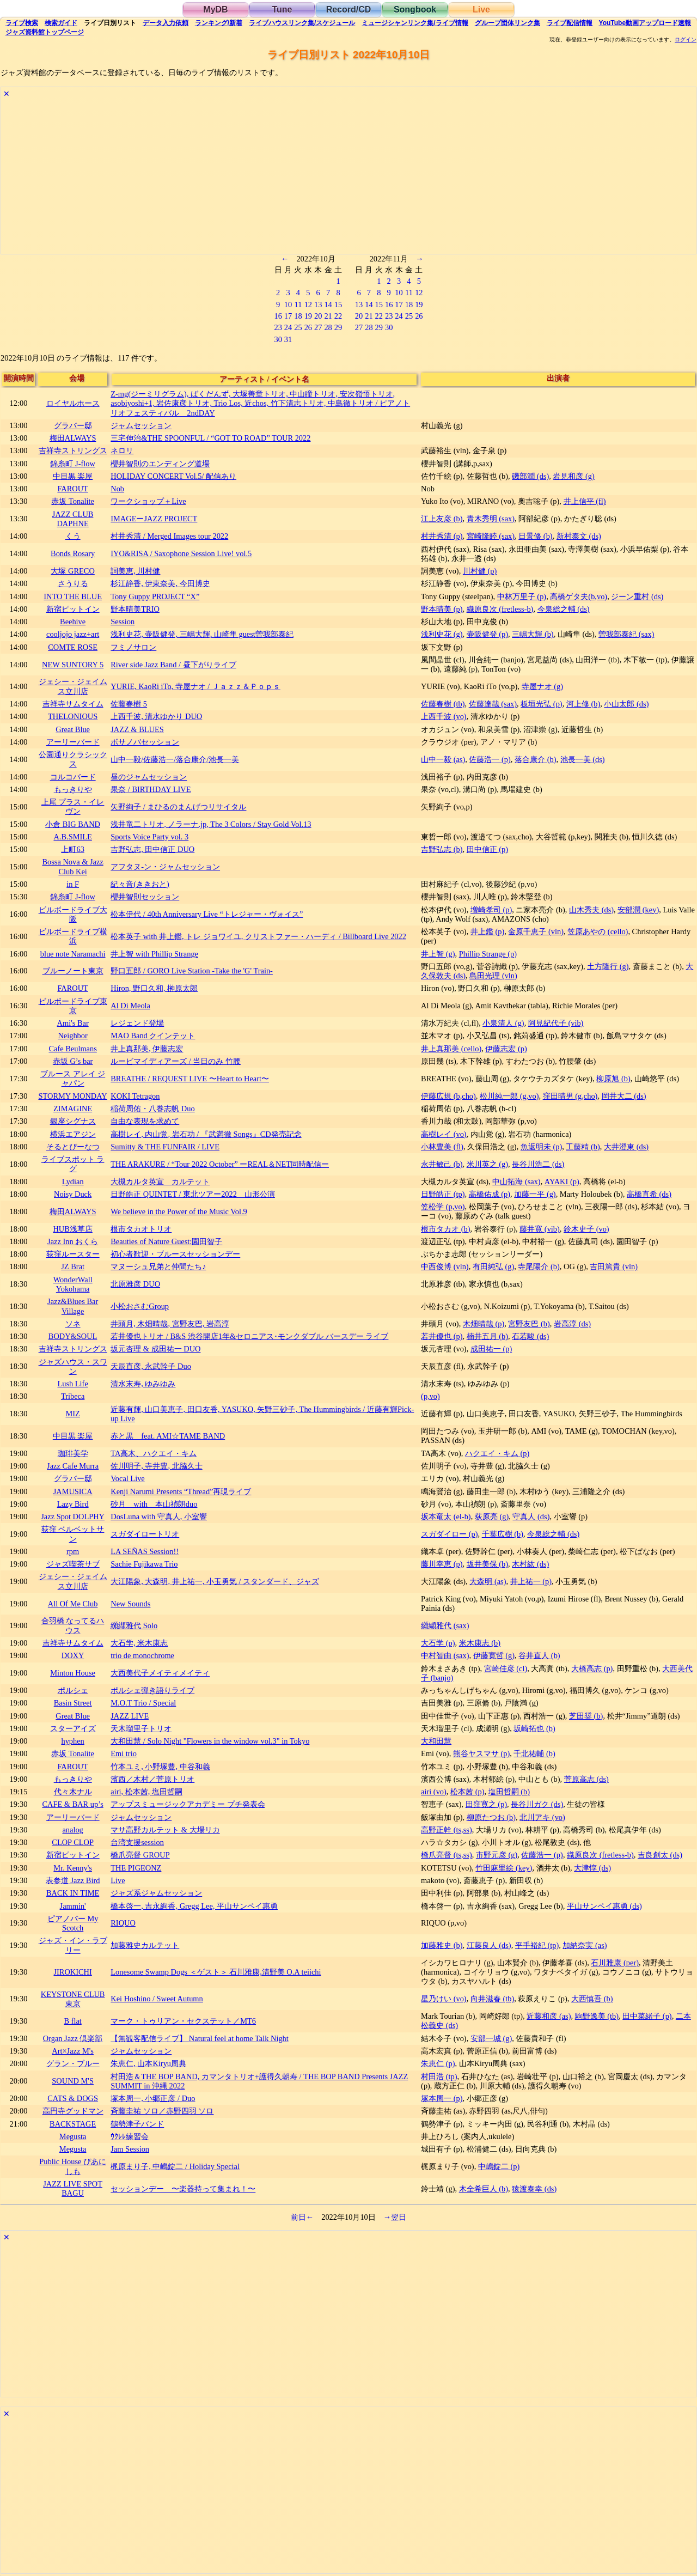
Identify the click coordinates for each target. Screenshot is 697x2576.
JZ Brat (72, 1266)
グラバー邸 (73, 425)
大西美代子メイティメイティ (160, 1672)
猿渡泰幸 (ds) (534, 2188)
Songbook (415, 9)
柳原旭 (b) (613, 1078)
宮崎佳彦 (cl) (506, 1668)
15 (338, 304)
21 (328, 316)
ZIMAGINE (72, 1108)
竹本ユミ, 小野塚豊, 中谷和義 (160, 1766)
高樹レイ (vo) (444, 1134)
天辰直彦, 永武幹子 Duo (151, 1366)
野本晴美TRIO (135, 609)
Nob (117, 488)
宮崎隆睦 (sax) (491, 536)
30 (278, 339)
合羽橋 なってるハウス (73, 1625)
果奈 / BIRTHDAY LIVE (151, 789)
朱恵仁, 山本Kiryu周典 (148, 2063)
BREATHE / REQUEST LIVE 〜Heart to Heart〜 (190, 1078)
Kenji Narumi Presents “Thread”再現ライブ (181, 1491)
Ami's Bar (73, 1023)
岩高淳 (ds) (572, 1323)
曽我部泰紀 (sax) (626, 634)
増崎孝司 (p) (491, 909)
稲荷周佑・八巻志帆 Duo (152, 1108)
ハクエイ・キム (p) (497, 1453)
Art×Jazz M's (73, 2051)
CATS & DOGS (72, 2098)
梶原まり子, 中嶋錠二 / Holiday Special (175, 2166)
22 (338, 316)
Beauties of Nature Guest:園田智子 (166, 1241)
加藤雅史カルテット (145, 1945)
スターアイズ (73, 1728)
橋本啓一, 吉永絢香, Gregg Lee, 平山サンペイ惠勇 (194, 1906)
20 (318, 316)
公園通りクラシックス (73, 759)
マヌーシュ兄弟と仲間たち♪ (158, 1266)
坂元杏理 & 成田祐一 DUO (155, 1348)
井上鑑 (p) (487, 931)
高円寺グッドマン (72, 2110)
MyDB (215, 9)
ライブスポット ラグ (73, 1164)
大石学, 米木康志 (139, 1643)
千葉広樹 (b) (502, 1534)
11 (298, 304)
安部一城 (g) (491, 2038)
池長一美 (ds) (582, 759)
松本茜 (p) (467, 1791)
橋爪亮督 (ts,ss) (446, 1854)
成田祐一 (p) (491, 1348)
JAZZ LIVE (130, 1716)
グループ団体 (507, 23)
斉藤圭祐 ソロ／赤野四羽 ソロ (162, 2110)
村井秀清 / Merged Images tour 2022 (169, 536)
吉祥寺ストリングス (73, 450)
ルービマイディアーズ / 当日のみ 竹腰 (176, 1061)
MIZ (72, 1413)
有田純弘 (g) (493, 1266)
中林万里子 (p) (521, 596)
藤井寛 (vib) (539, 1229)
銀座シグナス (73, 1121)
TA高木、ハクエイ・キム (154, 1453)
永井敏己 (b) (441, 1164)
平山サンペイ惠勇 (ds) (604, 1906)
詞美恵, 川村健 (135, 571)
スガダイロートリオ (145, 1534)
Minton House (72, 1672)
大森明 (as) (487, 1581)
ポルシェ (73, 1690)
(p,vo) (430, 1396)
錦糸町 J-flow (72, 463)
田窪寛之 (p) (486, 1804)
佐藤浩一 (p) (489, 759)
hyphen (72, 1741)
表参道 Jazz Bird (73, 1880)
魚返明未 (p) (541, 1146)
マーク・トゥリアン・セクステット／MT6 (183, 2021)
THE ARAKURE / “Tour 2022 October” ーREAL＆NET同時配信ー (220, 1164)
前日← (302, 2217)
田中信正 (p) (487, 849)
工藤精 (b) (583, 1146)
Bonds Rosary (73, 553)
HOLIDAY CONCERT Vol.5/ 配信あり (173, 476)
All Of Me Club (73, 1603)
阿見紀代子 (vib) (556, 1023)
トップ (44, 32)
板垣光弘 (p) (541, 703)
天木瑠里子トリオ (141, 1728)
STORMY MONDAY (73, 1096)
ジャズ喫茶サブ (73, 1564)
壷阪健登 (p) (487, 634)
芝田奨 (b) (586, 1716)
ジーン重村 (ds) (637, 596)
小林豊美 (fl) (442, 1146)
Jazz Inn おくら (72, 1241)
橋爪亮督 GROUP (140, 1854)
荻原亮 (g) (492, 1516)
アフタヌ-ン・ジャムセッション (165, 866)
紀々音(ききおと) (140, 884)
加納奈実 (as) (585, 1945)
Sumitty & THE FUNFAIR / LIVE (165, 1146)
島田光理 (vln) (493, 975)
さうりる (73, 583)
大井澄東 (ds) (626, 1146)
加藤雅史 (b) (441, 1945)
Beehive (72, 621)
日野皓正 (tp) (442, 1194)
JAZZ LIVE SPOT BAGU (72, 2188)
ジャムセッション (141, 425)
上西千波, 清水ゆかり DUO (156, 716)
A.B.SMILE (72, 836)
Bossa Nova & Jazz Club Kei (72, 866)
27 (318, 327)
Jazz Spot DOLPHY (73, 1516)
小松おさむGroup (140, 1306)
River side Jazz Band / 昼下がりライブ (173, 664)
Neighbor (72, 1035)
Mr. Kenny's (72, 1868)
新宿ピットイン (73, 609)
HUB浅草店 (72, 1229)
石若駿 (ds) (530, 1336)
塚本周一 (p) (441, 2098)
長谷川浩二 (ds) (538, 1164)
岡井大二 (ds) (624, 1096)
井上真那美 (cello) (451, 1048)
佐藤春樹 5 (129, 703)
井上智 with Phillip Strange (154, 953)
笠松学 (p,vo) (442, 1206)
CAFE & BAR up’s (72, 1804)
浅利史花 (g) (441, 634)
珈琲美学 (73, 1453)
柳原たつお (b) (491, 1817)
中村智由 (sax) (445, 1655)
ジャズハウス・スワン (73, 1366)
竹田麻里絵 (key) (503, 1868)
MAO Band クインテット (153, 1035)
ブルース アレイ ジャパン (72, 1078)
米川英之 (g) (487, 1164)
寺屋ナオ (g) (542, 686)
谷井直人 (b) (539, 1655)
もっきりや (73, 789)
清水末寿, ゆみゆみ (143, 1383)
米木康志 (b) (479, 1643)
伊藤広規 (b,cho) (448, 1096)
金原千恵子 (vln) (536, 931)
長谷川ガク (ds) (537, 1804)
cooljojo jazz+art (72, 634)
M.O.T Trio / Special (143, 1702)
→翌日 (394, 2217)
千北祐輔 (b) (534, 1753)
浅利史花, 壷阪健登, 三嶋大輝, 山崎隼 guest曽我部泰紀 (202, 634)
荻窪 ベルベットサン (73, 1534)
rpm (72, 1551)
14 (328, 304)
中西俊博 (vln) (445, 1266)
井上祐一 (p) (531, 1581)
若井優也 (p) (441, 1336)
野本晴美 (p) (441, 609)
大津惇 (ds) (592, 1868)
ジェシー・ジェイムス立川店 (73, 686)
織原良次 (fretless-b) (500, 609)
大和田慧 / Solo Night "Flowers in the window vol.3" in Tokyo (210, 1741)
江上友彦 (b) (441, 518)
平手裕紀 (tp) (537, 1945)
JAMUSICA (73, 1491)
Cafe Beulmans (72, 1048)
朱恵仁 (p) (438, 2063)
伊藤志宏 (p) (506, 1048)
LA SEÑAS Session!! (145, 1551)
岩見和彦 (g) (573, 476)
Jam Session (130, 2149)
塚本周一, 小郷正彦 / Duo (153, 2098)
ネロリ (122, 450)
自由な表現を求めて (145, 1121)
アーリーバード (73, 742)
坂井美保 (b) (487, 1564)
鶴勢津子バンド (137, 2124)
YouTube (645, 23)
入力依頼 (165, 23)
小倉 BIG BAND (72, 824)
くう (73, 536)
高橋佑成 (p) (489, 1194)
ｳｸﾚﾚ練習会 (130, 2136)
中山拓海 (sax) (516, 1181)
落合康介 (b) (535, 759)
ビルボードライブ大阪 (73, 914)
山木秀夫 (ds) (591, 909)
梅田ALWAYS (73, 438)
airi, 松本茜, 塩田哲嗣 (146, 1791)
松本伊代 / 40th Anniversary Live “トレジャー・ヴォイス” (207, 914)
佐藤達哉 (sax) (493, 703)
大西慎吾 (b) (592, 1998)
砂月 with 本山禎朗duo (154, 1504)
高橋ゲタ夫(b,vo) (578, 596)
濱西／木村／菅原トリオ (152, 1779)
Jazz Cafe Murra (73, 1465)
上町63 (72, 849)
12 (308, 304)
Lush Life (72, 1383)
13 (318, 304)
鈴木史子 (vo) (586, 1229)
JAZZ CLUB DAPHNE (73, 519)
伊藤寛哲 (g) (494, 1655)
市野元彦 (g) (496, 1854)
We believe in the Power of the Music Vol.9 (179, 1211)
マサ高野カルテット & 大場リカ (165, 1829)
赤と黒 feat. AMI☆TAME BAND (168, 1436)
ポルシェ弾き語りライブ (152, 1690)
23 (278, 327)
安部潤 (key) (638, 909)
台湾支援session (137, 1842)
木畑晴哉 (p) (483, 1323)
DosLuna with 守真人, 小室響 (159, 1516)
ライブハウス (302, 23)
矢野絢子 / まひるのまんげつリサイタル (178, 806)
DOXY (73, 1655)
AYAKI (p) (562, 1181)
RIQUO (123, 1923)
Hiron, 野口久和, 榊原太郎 (154, 988)
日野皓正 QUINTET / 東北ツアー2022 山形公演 (193, 1194)
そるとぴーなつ (73, 1146)
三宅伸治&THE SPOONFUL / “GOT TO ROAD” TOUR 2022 (210, 438)
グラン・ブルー (73, 2063)
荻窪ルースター (73, 1254)
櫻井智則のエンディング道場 (160, 463)
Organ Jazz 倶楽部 (73, 2038)
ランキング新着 (218, 23)
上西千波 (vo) (444, 716)
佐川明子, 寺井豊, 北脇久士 (156, 1465)
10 (288, 304)
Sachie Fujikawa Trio (144, 1564)
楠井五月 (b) (487, 1336)
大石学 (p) (438, 1643)
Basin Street (73, 1702)
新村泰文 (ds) (579, 536)
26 (308, 327)
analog (72, 1829)
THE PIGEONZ (136, 1868)
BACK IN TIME (72, 1893)
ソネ (73, 1323)
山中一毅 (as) (443, 759)
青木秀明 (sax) (491, 518)
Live (118, 1880)
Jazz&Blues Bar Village (72, 1306)
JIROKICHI (72, 1972)
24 (288, 327)
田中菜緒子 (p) (646, 2016)
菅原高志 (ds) (586, 1779)
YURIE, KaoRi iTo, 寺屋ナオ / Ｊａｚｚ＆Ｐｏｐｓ (195, 686)
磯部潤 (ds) (530, 476)
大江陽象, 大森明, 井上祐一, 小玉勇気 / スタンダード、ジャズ (215, 1581)
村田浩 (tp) (439, 2076)
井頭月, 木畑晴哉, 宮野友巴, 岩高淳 (170, 1323)
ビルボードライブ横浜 (73, 936)
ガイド (61, 23)
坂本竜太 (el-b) (446, 1516)
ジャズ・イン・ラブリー (73, 1945)
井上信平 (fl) (585, 501)
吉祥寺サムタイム (72, 703)
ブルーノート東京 (72, 970)
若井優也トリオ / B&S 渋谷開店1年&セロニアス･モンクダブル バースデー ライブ (249, 1336)
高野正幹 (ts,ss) (446, 1829)
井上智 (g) (438, 953)
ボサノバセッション (145, 742)
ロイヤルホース (73, 403)
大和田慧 (436, 1741)
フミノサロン (133, 647)
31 (288, 339)
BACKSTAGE (73, 2124)
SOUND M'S (73, 2080)
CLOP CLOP (73, 1842)
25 (298, 327)
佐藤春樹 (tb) (442, 703)
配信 (569, 23)
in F (72, 884)
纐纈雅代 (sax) (445, 1625)
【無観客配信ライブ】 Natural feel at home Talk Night (200, 2038)
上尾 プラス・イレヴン (73, 806)
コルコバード (73, 776)
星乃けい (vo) (444, 1998)
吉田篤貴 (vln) (614, 1266)
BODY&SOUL (72, 1336)
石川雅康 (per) (615, 1962)
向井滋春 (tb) (492, 1998)
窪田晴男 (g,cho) (570, 1096)
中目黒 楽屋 (73, 476)
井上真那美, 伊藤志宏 (147, 1048)
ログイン (685, 39)
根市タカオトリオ (141, 1229)
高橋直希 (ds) (649, 1194)
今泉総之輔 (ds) (563, 609)
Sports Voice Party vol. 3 (149, 836)
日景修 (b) (535, 536)
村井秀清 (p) (441, 536)
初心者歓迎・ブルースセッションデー (175, 1254)
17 (288, 316)
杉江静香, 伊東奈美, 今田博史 (160, 583)
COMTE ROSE (72, 647)
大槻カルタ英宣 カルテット (160, 1181)
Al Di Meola (130, 1005)
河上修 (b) (583, 703)
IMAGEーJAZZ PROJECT (154, 518)
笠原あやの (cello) (597, 931)
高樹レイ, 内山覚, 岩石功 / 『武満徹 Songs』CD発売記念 (206, 1134)
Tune (282, 9)
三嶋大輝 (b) (532, 634)
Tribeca (72, 1396)
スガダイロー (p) (449, 1534)
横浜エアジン (73, 1134)
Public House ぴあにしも (72, 2166)
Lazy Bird (73, 1504)
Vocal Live (127, 1478)
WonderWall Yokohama (73, 1284)
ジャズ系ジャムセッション (156, 1893)
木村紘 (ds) (530, 1564)
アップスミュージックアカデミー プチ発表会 (188, 1804)
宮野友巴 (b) (528, 1323)
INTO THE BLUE (73, 596)
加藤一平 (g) (534, 1194)
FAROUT (72, 488)
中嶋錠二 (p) (498, 2166)
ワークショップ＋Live (148, 501)
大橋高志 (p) (592, 1668)
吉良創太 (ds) (660, 1854)
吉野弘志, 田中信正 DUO (152, 849)
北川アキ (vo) (542, 1817)
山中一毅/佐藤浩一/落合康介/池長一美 (175, 759)
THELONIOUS (72, 716)
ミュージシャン (415, 23)
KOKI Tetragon (135, 1096)
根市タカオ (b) (445, 1229)
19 (308, 316)
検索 (21, 23)
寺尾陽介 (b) (538, 1266)
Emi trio (124, 1753)
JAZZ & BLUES (137, 729)
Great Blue (73, 729)
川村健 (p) (480, 571)
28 (328, 327)
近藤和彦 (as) (549, 2016)
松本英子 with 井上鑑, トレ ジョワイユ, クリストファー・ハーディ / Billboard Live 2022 (258, 936)
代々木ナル (73, 1791)
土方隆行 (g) (607, 966)
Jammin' (73, 1906)
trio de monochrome (142, 1655)
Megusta (73, 2136)
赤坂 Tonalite (72, 501)
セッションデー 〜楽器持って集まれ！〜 (183, 2188)
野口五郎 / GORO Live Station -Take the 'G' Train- (192, 970)
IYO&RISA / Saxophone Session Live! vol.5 (181, 553)
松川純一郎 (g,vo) (509, 1096)
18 (298, 316)
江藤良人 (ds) (489, 1945)
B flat (72, 2021)
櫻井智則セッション (145, 896)
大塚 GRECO (72, 571)
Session (122, 621)
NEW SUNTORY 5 (72, 664)
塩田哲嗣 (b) (509, 1791)
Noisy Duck (72, 1194)
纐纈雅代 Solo (134, 1625)
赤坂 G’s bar (73, 1061)
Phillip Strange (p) (488, 953)
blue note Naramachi (73, 953)
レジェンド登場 (137, 1023)
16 (278, 316)
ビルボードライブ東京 (73, 1006)
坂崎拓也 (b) (534, 1728)
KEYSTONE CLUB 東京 (73, 1999)
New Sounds (130, 1603)
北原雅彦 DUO (135, 1284)
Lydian (73, 1181)
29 (338, 327)
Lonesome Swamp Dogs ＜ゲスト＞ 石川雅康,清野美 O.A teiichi (216, 1972)
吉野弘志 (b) (441, 849)
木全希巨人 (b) (483, 2188)
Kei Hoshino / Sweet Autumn (157, 1998)
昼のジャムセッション (149, 776)
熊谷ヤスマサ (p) (481, 1753)
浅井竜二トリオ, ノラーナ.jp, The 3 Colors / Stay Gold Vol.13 (211, 824)
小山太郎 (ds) (626, 703)
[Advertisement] (328, 177)
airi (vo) (434, 1791)
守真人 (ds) (530, 1516)
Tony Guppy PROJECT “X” (155, 596)
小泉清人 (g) (503, 1023)
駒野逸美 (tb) (597, 2016)
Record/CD (348, 9)
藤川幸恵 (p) (441, 1564)
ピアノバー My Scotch (73, 1923)
